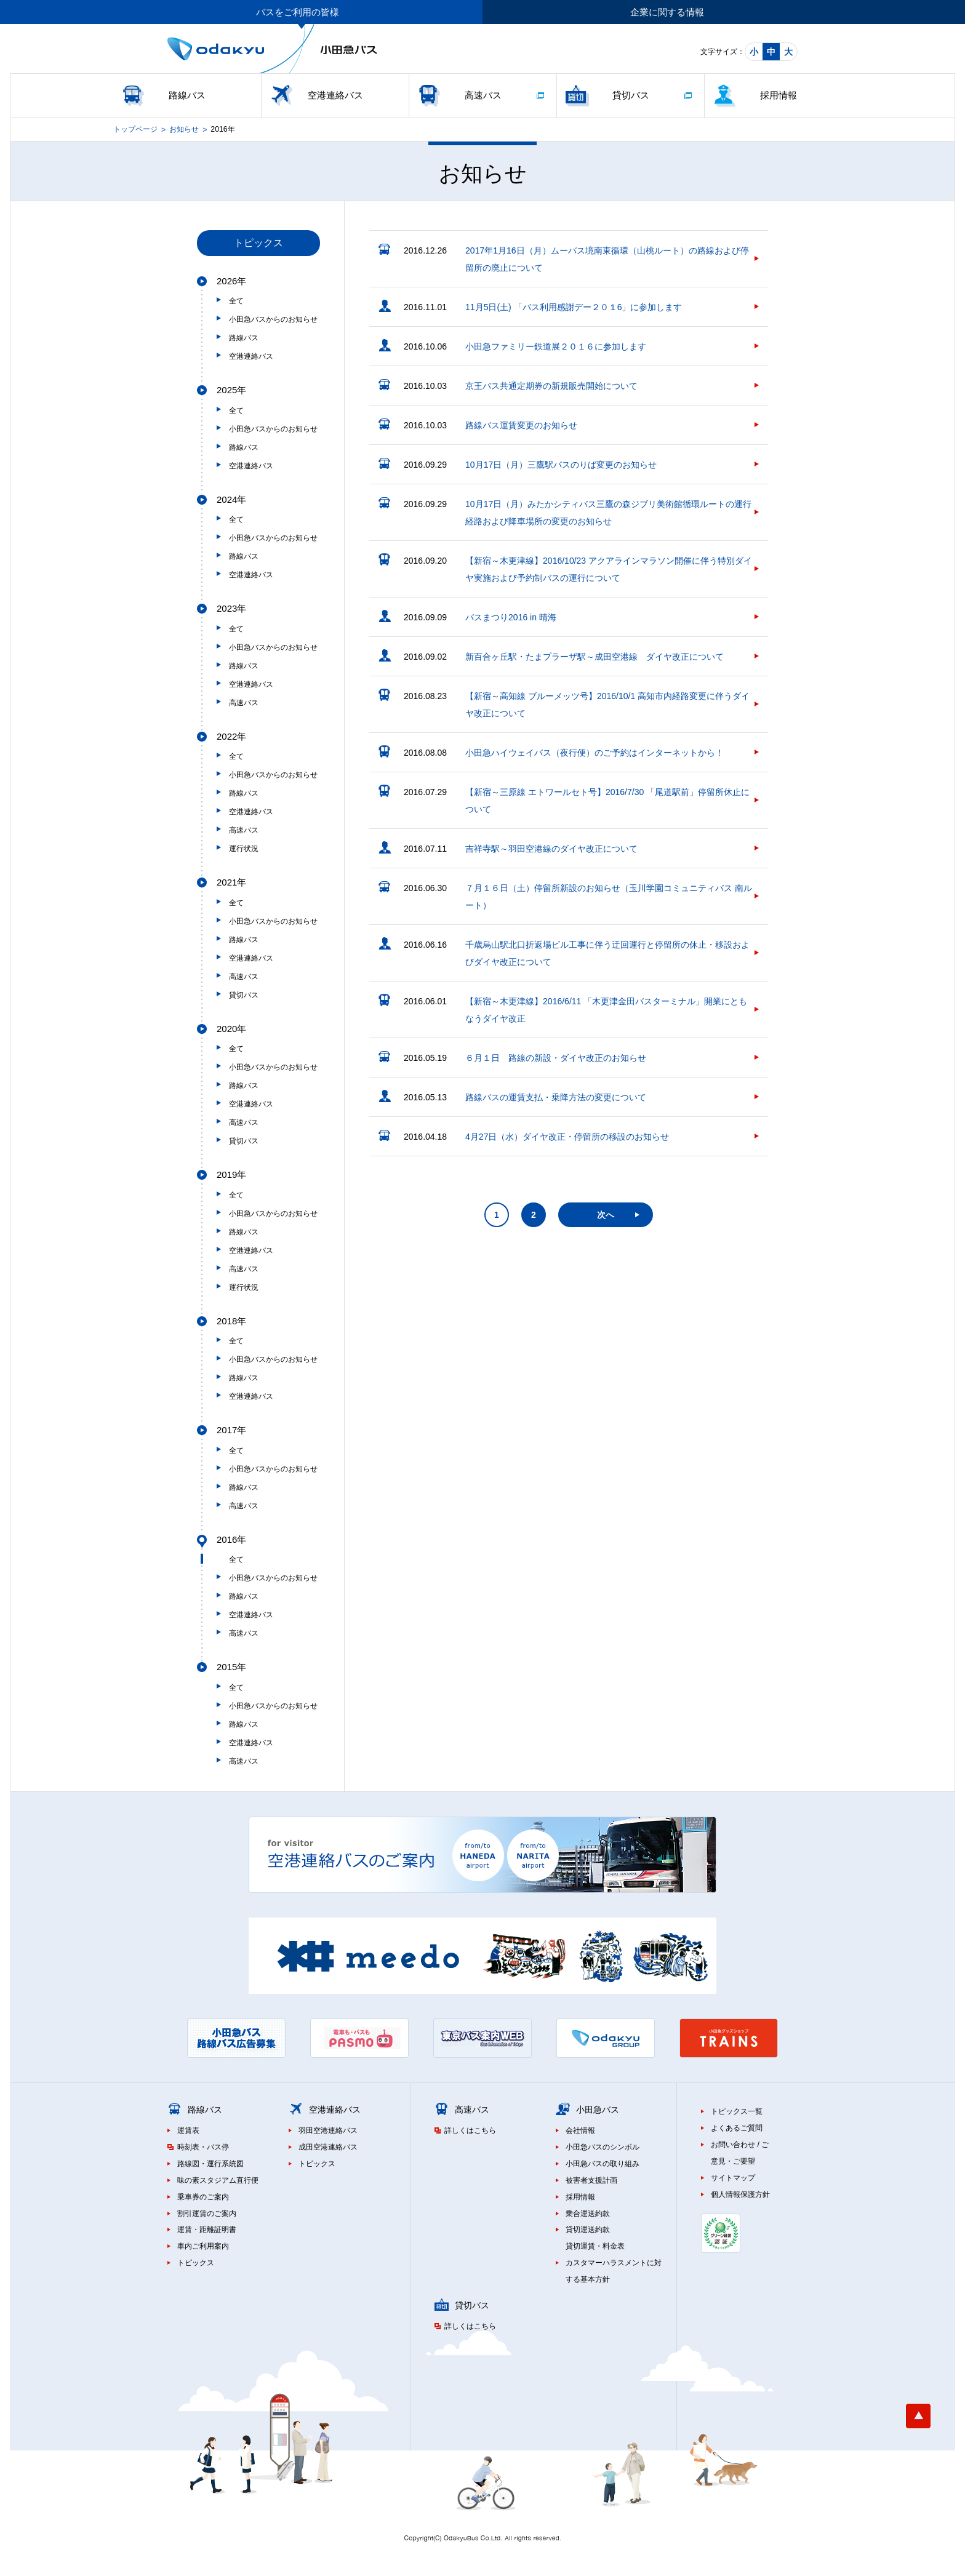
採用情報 (778, 95)
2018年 (231, 1321)
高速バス (483, 95)
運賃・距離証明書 (206, 2229)
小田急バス (597, 2109)
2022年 (231, 736)
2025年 (231, 390)
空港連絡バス (335, 95)
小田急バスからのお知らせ (273, 319)
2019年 (231, 1174)
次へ (605, 1215)
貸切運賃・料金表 (595, 2246)
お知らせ (184, 129)
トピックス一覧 (737, 2111)
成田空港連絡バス (328, 2147)
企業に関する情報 (667, 12)
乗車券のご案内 (203, 2197)
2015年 (231, 1667)
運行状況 (243, 848)
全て (236, 301)
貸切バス (630, 95)
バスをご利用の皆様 (297, 12)
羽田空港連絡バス (328, 2130)
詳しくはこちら (470, 2130)
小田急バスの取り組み (602, 2163)
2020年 (231, 1028)
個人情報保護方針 (740, 2194)
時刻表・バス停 (203, 2147)
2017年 (231, 1430)
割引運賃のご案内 (206, 2213)
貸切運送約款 (588, 2229)
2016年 (231, 1539)
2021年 (231, 882)
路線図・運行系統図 (210, 2163)
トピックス (195, 2262)
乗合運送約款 (588, 2213)
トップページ (135, 129)
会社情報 (580, 2130)
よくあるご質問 (737, 2128)
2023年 (231, 608)
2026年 (231, 281)
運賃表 (188, 2130)
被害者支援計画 (591, 2180)
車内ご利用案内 (203, 2246)
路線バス (187, 95)
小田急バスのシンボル (602, 2147)
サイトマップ (733, 2178)
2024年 (231, 499)
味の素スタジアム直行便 (217, 2180)
